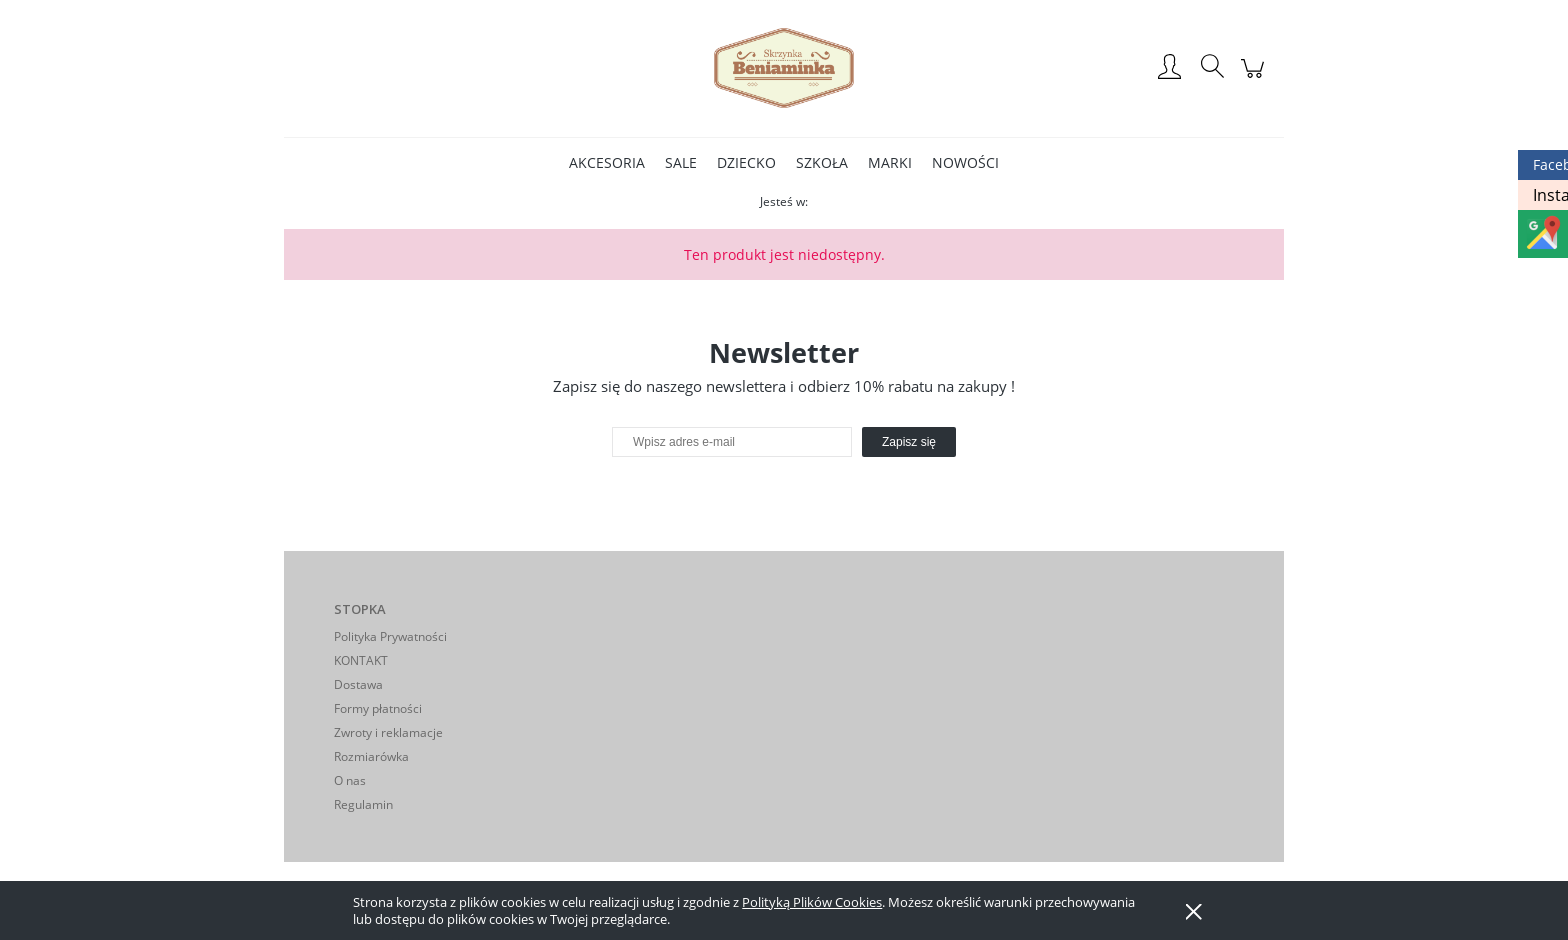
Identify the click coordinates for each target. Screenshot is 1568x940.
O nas (350, 780)
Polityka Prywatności (390, 636)
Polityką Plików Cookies (812, 902)
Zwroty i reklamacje (388, 732)
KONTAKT (361, 660)
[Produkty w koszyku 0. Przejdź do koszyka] (1255, 78)
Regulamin (363, 804)
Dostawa (358, 684)
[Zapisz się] (909, 442)
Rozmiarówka (371, 756)
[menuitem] (607, 162)
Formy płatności (378, 708)
